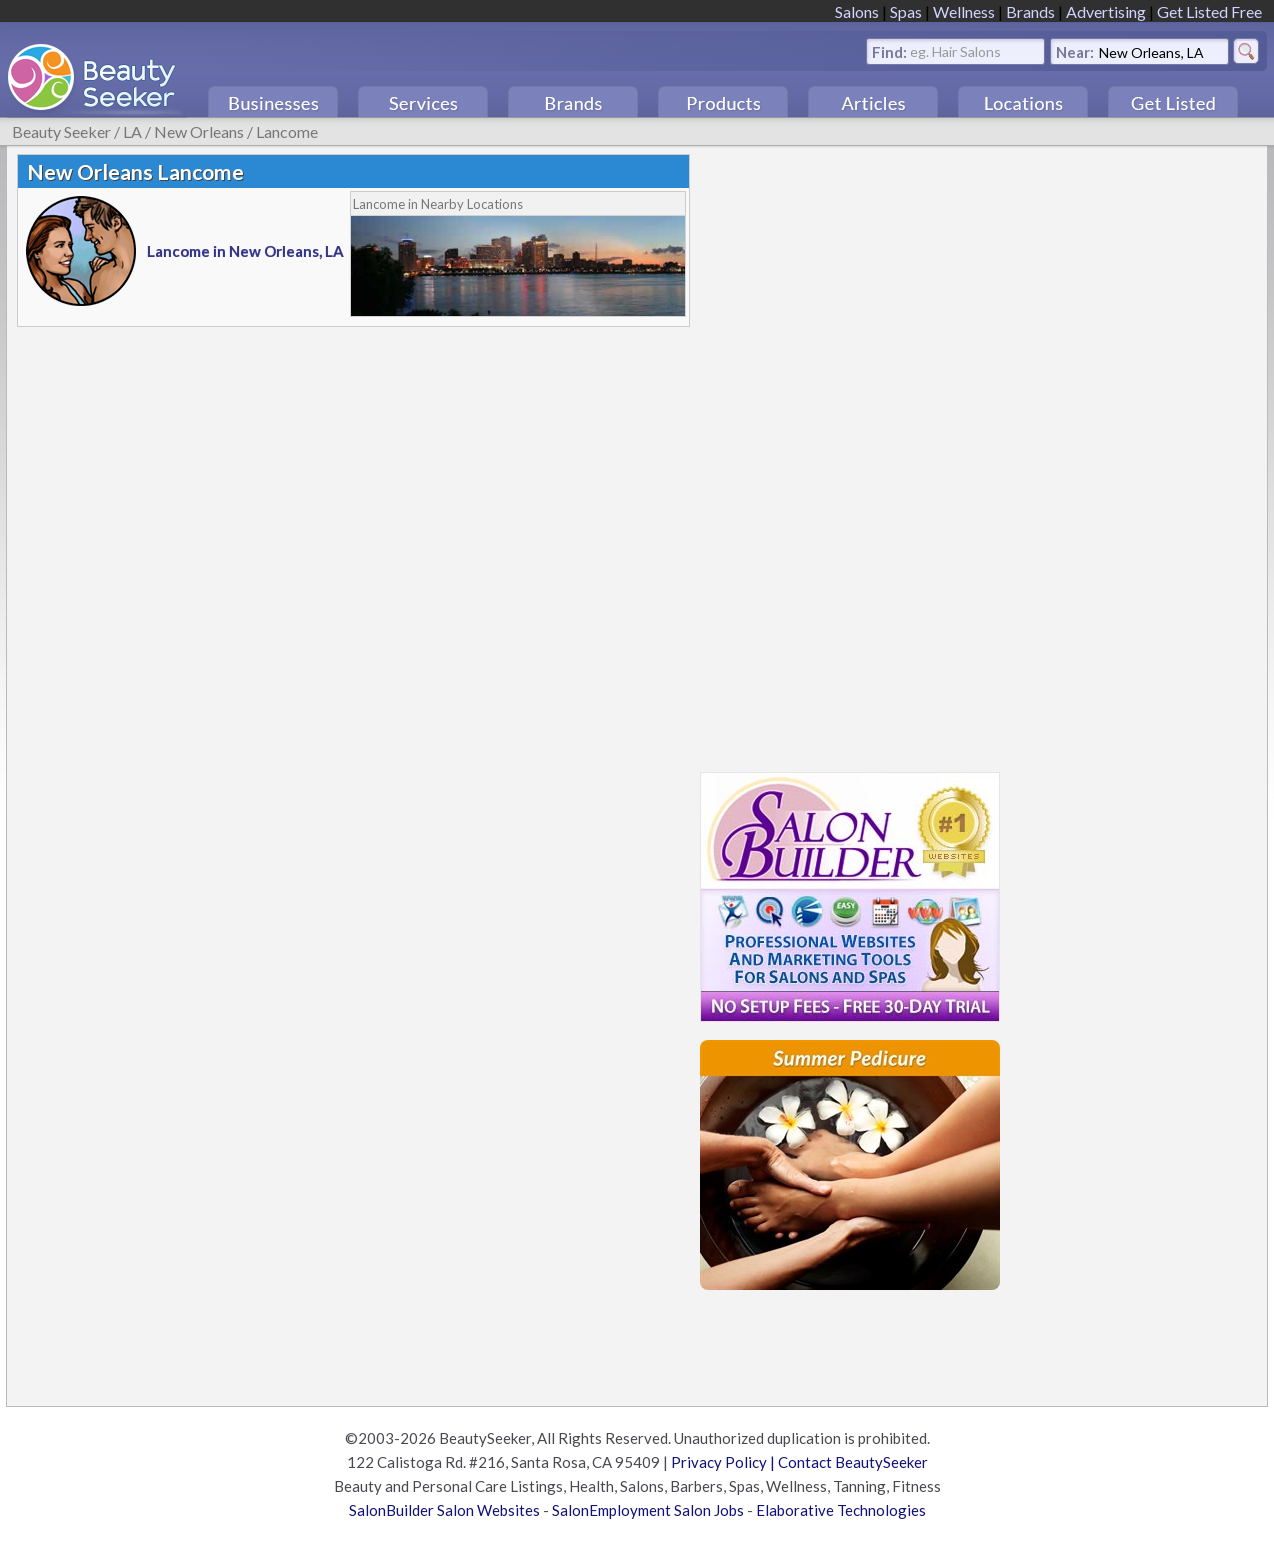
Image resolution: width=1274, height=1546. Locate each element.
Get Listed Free (1209, 11)
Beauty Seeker (61, 131)
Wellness (964, 11)
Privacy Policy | (724, 1462)
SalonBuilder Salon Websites (444, 1510)
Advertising (1106, 11)
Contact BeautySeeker (853, 1462)
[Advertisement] (850, 454)
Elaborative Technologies (841, 1510)
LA (132, 131)
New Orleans (199, 131)
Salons (857, 11)
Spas (906, 11)
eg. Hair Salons (955, 50)
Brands (1030, 11)
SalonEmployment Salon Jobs (648, 1510)
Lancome (287, 131)
